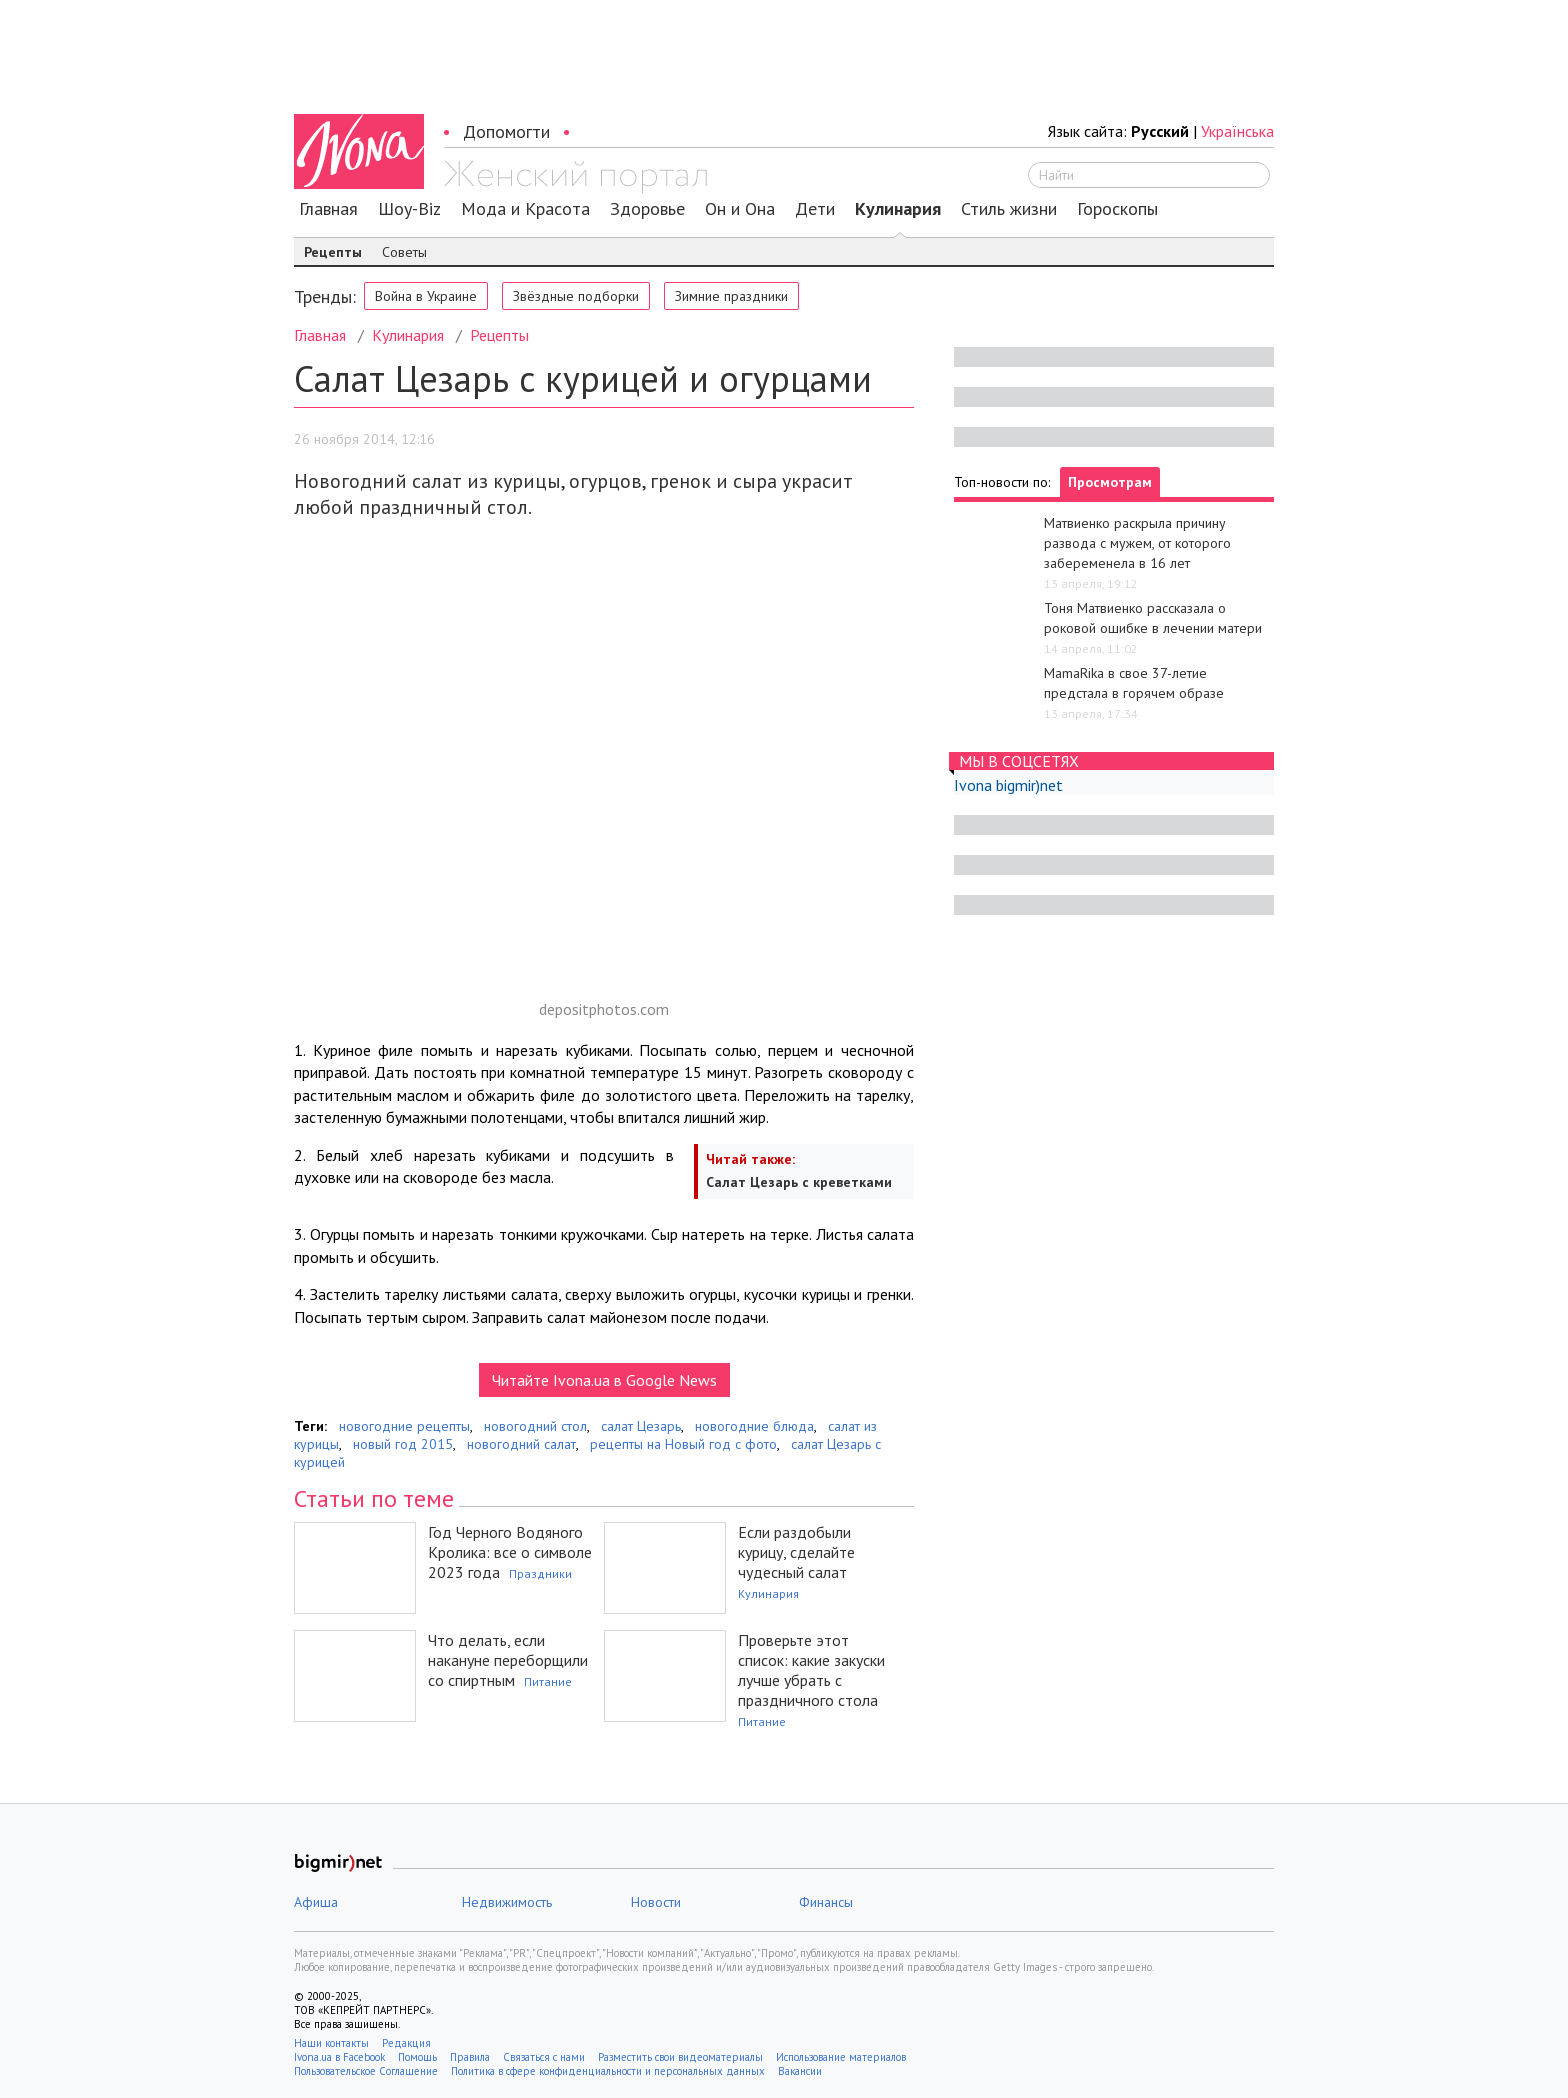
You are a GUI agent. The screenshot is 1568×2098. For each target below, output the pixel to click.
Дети (815, 209)
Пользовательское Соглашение (366, 2071)
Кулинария (898, 209)
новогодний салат (521, 1444)
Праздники (540, 1573)
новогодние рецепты (404, 1426)
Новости (656, 1902)
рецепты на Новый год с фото (683, 1444)
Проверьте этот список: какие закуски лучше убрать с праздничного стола (811, 1670)
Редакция (406, 2043)
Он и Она (740, 209)
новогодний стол (535, 1426)
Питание (548, 1681)
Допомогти (506, 131)
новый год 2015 (403, 1444)
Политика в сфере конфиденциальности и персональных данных (608, 2071)
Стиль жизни (1009, 209)
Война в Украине (426, 296)
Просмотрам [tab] (1110, 482)
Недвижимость (507, 1902)
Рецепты (333, 252)
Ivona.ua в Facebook (339, 2057)
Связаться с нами (544, 2057)
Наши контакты (331, 2043)
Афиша (316, 1902)
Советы (404, 252)
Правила (470, 2057)
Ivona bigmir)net (1008, 785)
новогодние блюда (754, 1426)
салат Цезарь (641, 1426)
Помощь (417, 2057)
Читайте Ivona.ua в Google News (604, 1380)
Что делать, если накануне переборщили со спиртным (508, 1660)
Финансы (826, 1902)
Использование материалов (841, 2057)
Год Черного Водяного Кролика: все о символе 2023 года (510, 1552)
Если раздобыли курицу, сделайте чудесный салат (796, 1552)
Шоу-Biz (409, 209)
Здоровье (647, 209)
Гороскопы (1117, 209)
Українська (1237, 131)
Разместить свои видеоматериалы (680, 2057)
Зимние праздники (731, 296)
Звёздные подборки (576, 296)
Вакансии (800, 2071)
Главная (328, 209)
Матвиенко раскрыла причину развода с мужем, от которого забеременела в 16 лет (1137, 543)
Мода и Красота (525, 209)
